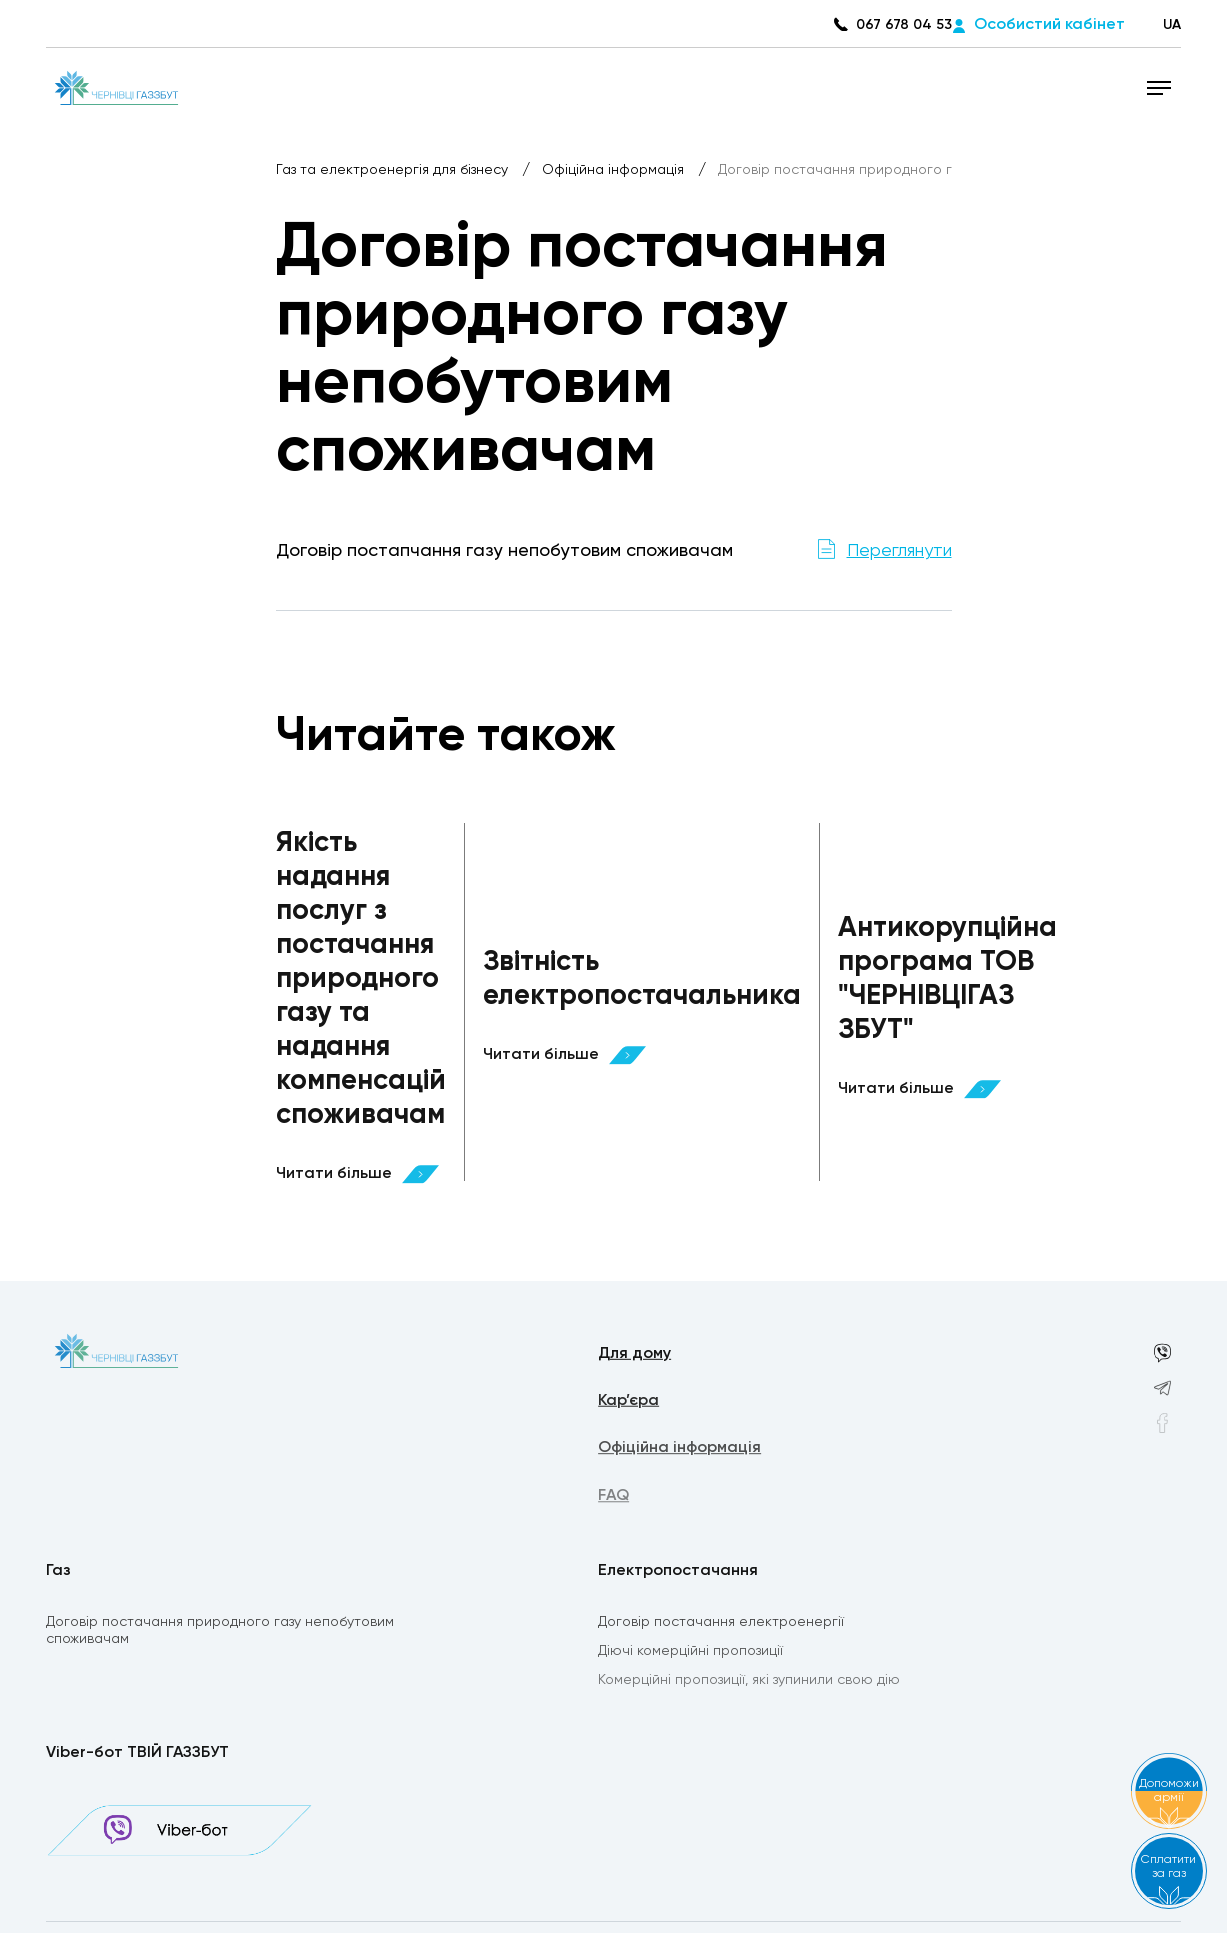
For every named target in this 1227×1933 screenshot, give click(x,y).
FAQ (613, 1500)
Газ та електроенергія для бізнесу (394, 170)
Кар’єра (628, 1403)
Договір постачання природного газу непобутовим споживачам (220, 1631)
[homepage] (116, 87)
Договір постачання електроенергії (721, 1623)
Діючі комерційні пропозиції (690, 1653)
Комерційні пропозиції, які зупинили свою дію (749, 1683)
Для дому (634, 1355)
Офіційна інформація (615, 170)
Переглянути (899, 551)
